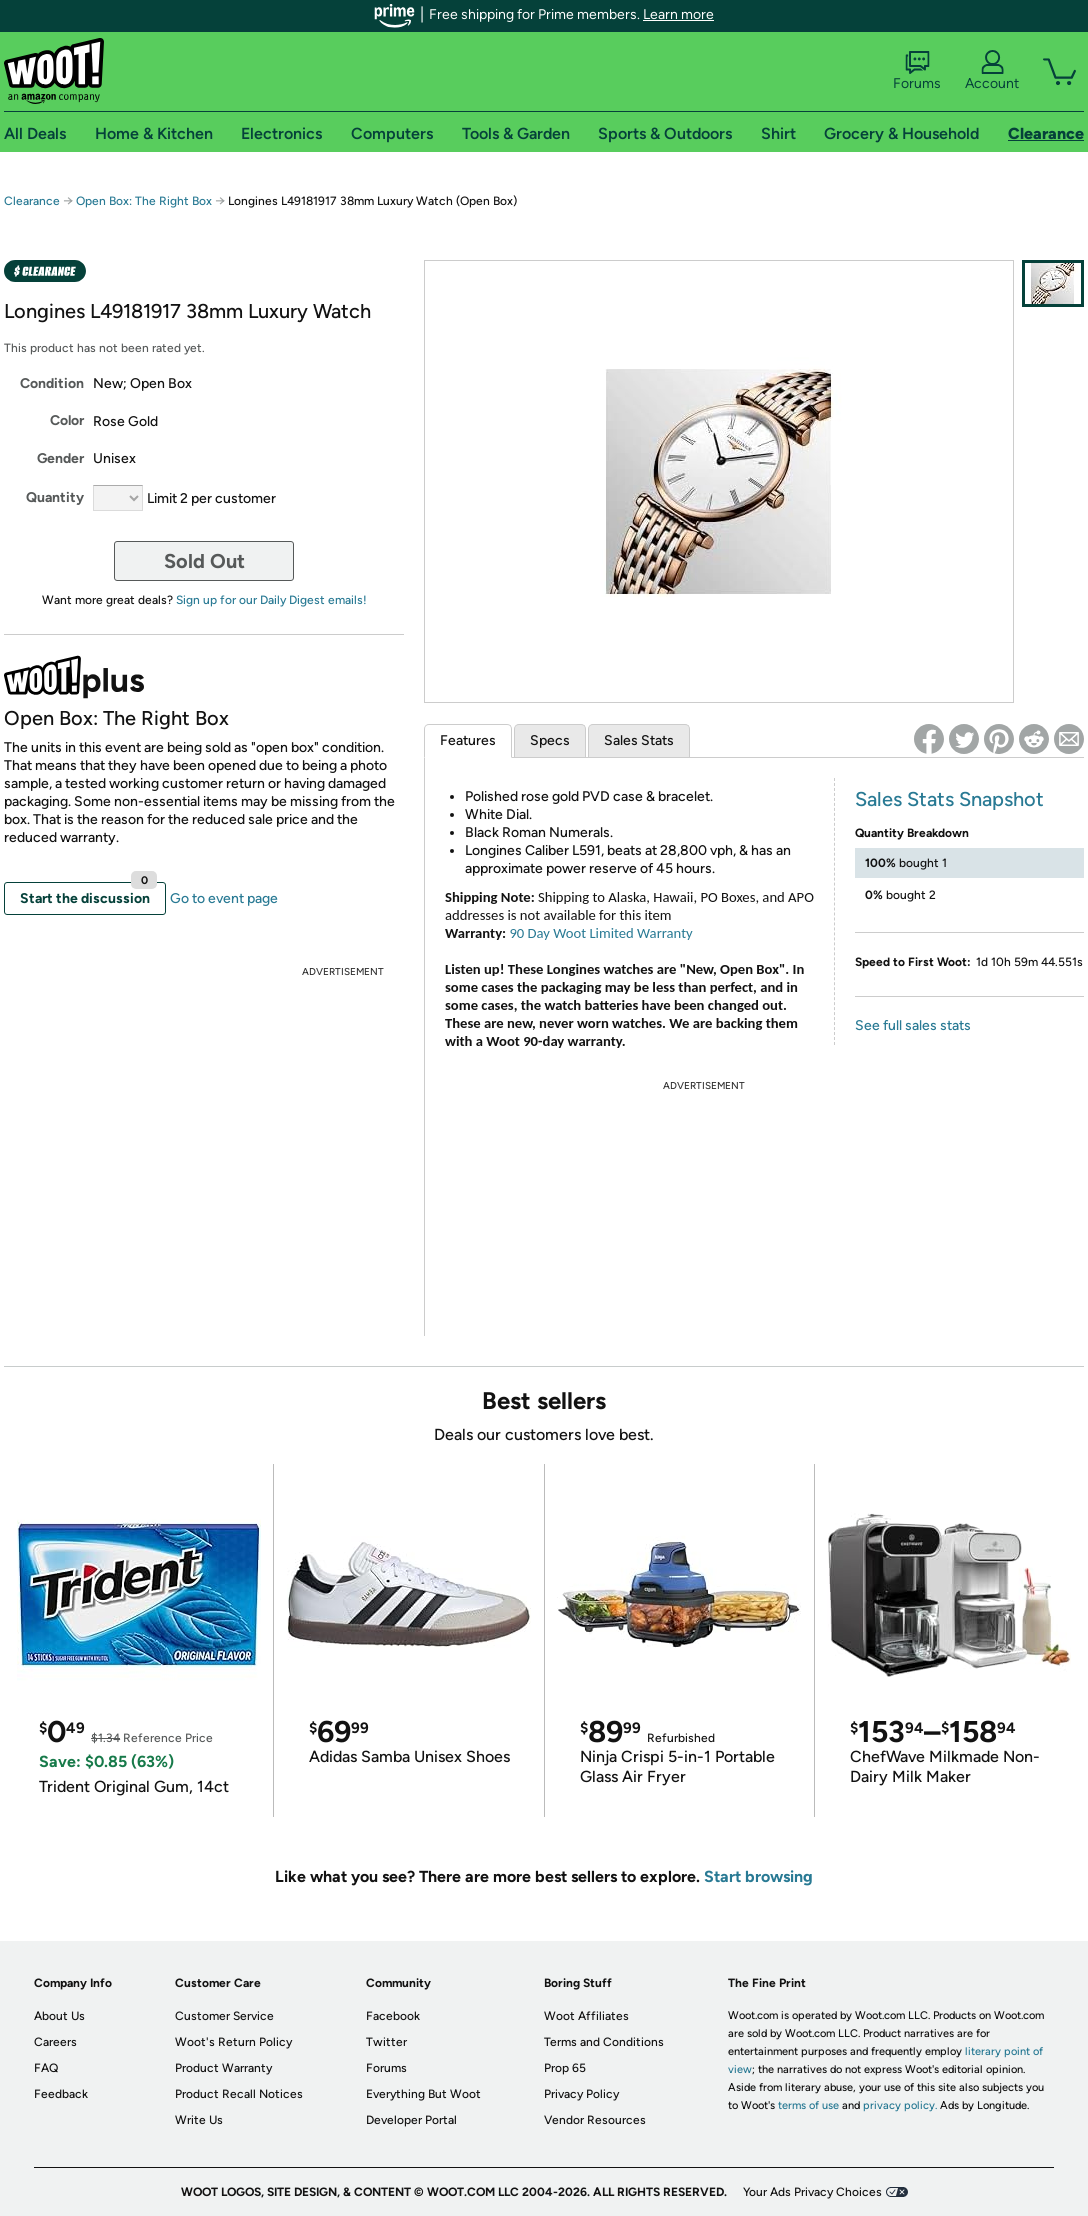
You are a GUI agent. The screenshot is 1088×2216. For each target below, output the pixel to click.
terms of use (808, 2105)
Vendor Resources (595, 2120)
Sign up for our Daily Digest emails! (271, 600)
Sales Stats (639, 740)
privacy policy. (900, 2105)
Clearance (32, 201)
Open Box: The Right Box (144, 201)
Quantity (55, 497)
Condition (52, 383)
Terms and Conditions (604, 2042)
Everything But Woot (423, 2094)
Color (67, 420)
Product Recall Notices (239, 2094)
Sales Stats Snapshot (949, 799)
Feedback (61, 2094)
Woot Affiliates (586, 2016)
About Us (59, 2016)
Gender (60, 458)
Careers (55, 2042)
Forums (917, 71)
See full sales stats (913, 1025)
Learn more (678, 14)
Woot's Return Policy (233, 2042)
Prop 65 (565, 2068)
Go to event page (224, 898)
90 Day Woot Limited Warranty (600, 933)
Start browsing (758, 1876)
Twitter (386, 2042)
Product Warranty (223, 2068)
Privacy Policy (581, 2094)
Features (468, 740)
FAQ (46, 2068)
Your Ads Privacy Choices (812, 2192)
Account (992, 71)
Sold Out (204, 561)
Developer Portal (411, 2120)
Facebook (393, 2016)
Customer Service (224, 2016)
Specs (550, 740)
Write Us (199, 2120)
